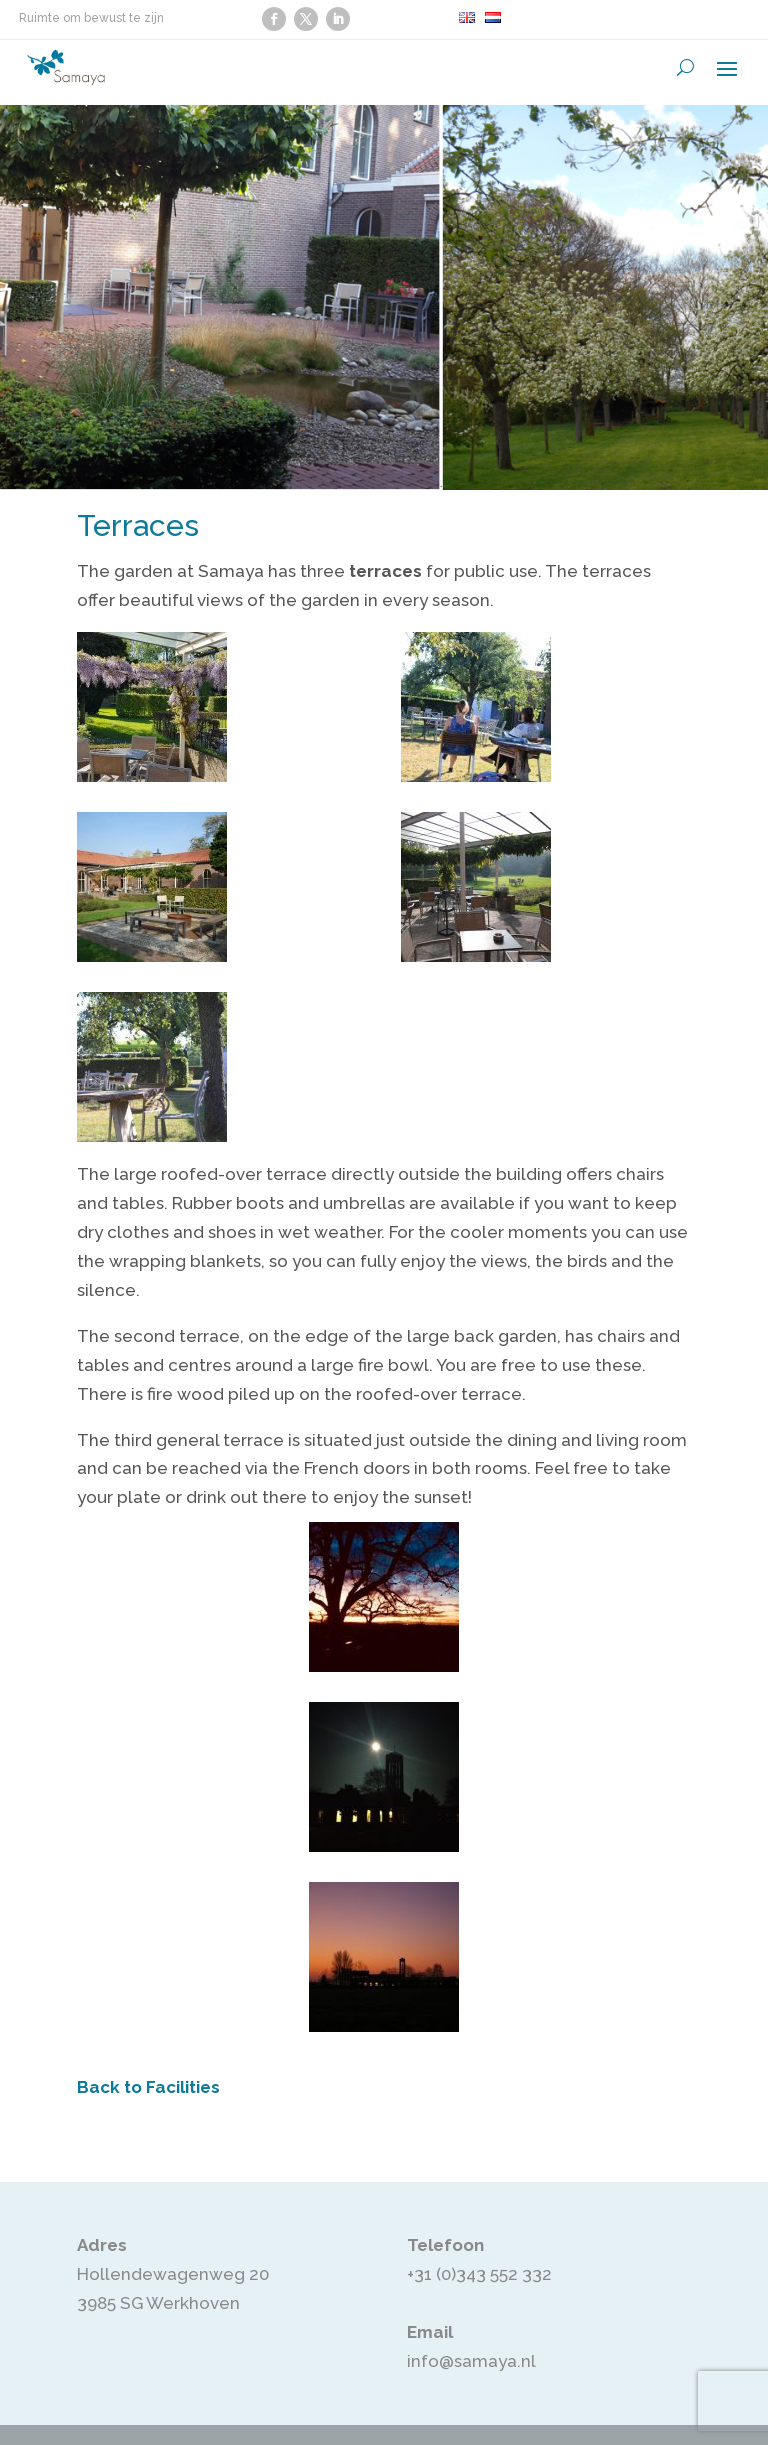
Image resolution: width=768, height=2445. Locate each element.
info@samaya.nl (471, 2361)
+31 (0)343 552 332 (479, 2274)
